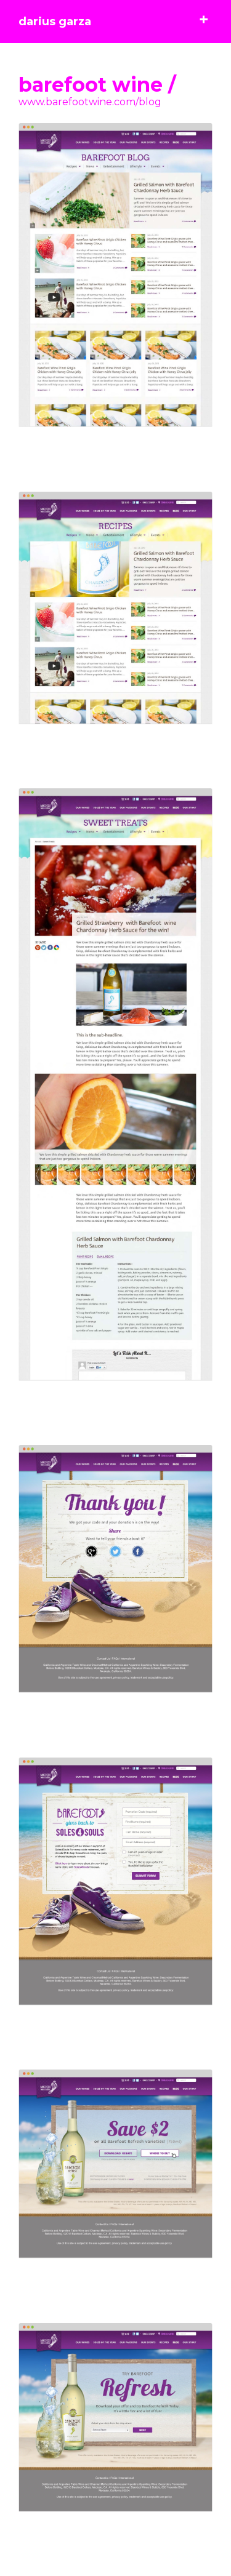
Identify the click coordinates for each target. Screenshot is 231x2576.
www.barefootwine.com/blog (89, 102)
